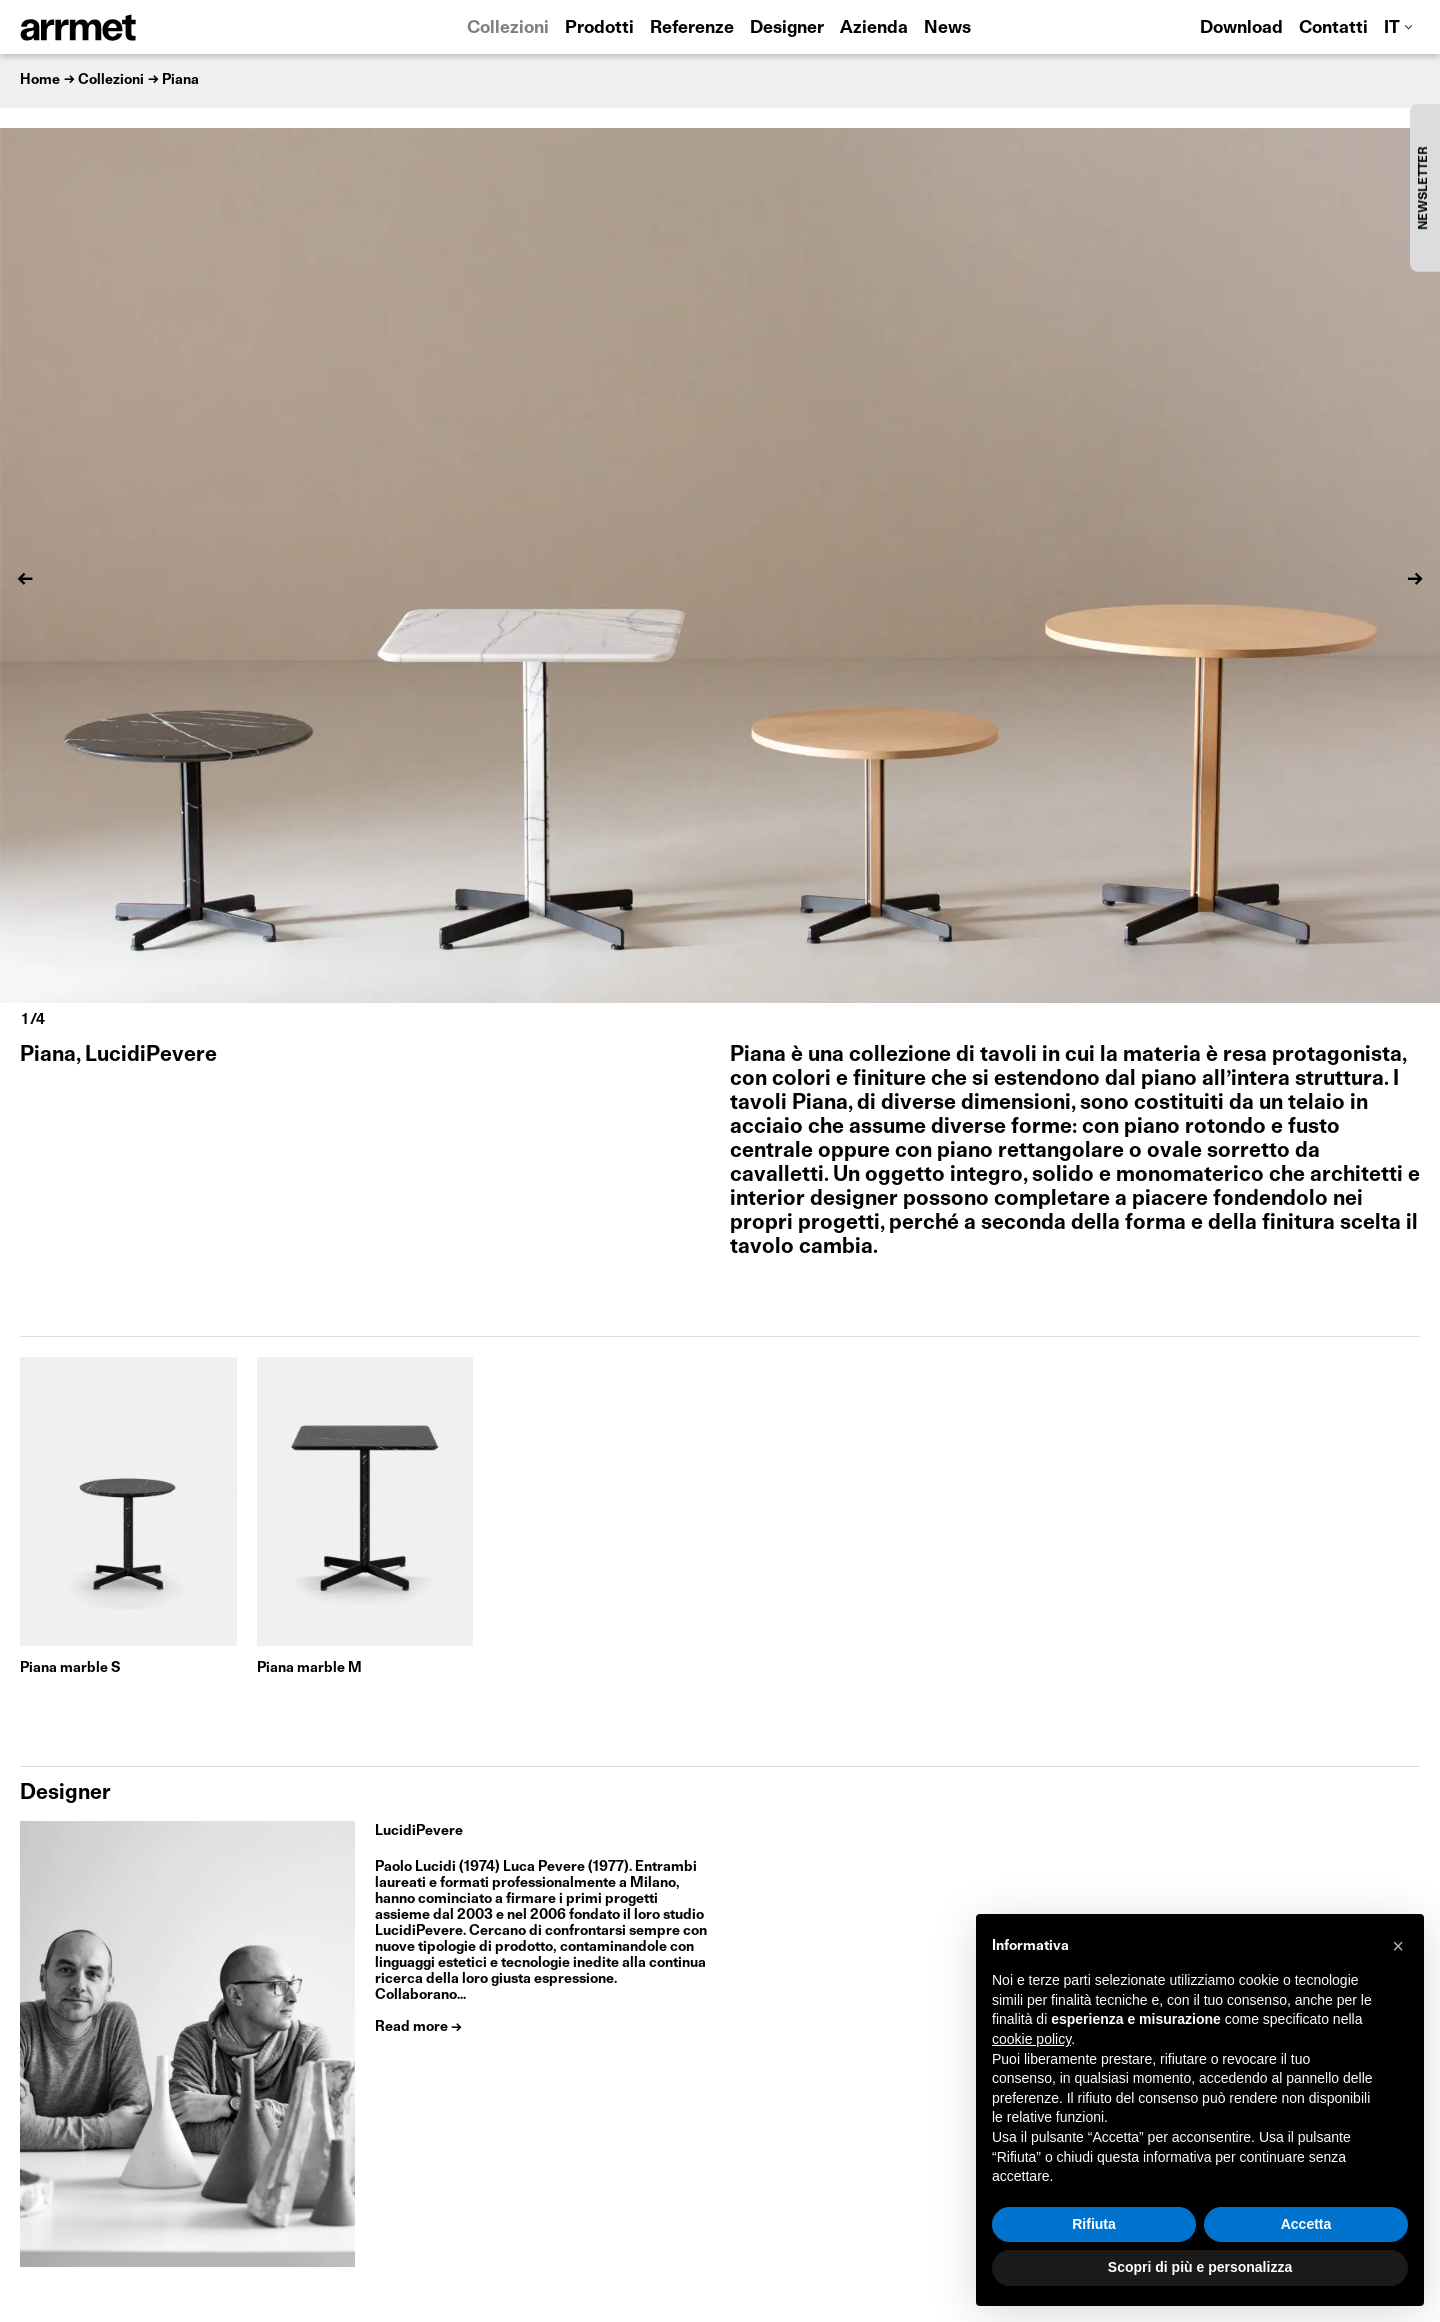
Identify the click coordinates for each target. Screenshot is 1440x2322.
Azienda (874, 28)
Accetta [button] (1306, 2224)
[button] (1398, 1946)
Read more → (418, 2027)
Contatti (1333, 28)
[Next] (1415, 578)
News (947, 28)
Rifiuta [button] (1094, 2224)
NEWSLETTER (1424, 187)
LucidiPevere (419, 1831)
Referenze (692, 28)
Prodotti (599, 28)
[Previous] (25, 578)
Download (1241, 28)
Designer (787, 28)
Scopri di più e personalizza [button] (1200, 2267)
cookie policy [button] (1031, 2039)
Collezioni (508, 28)
